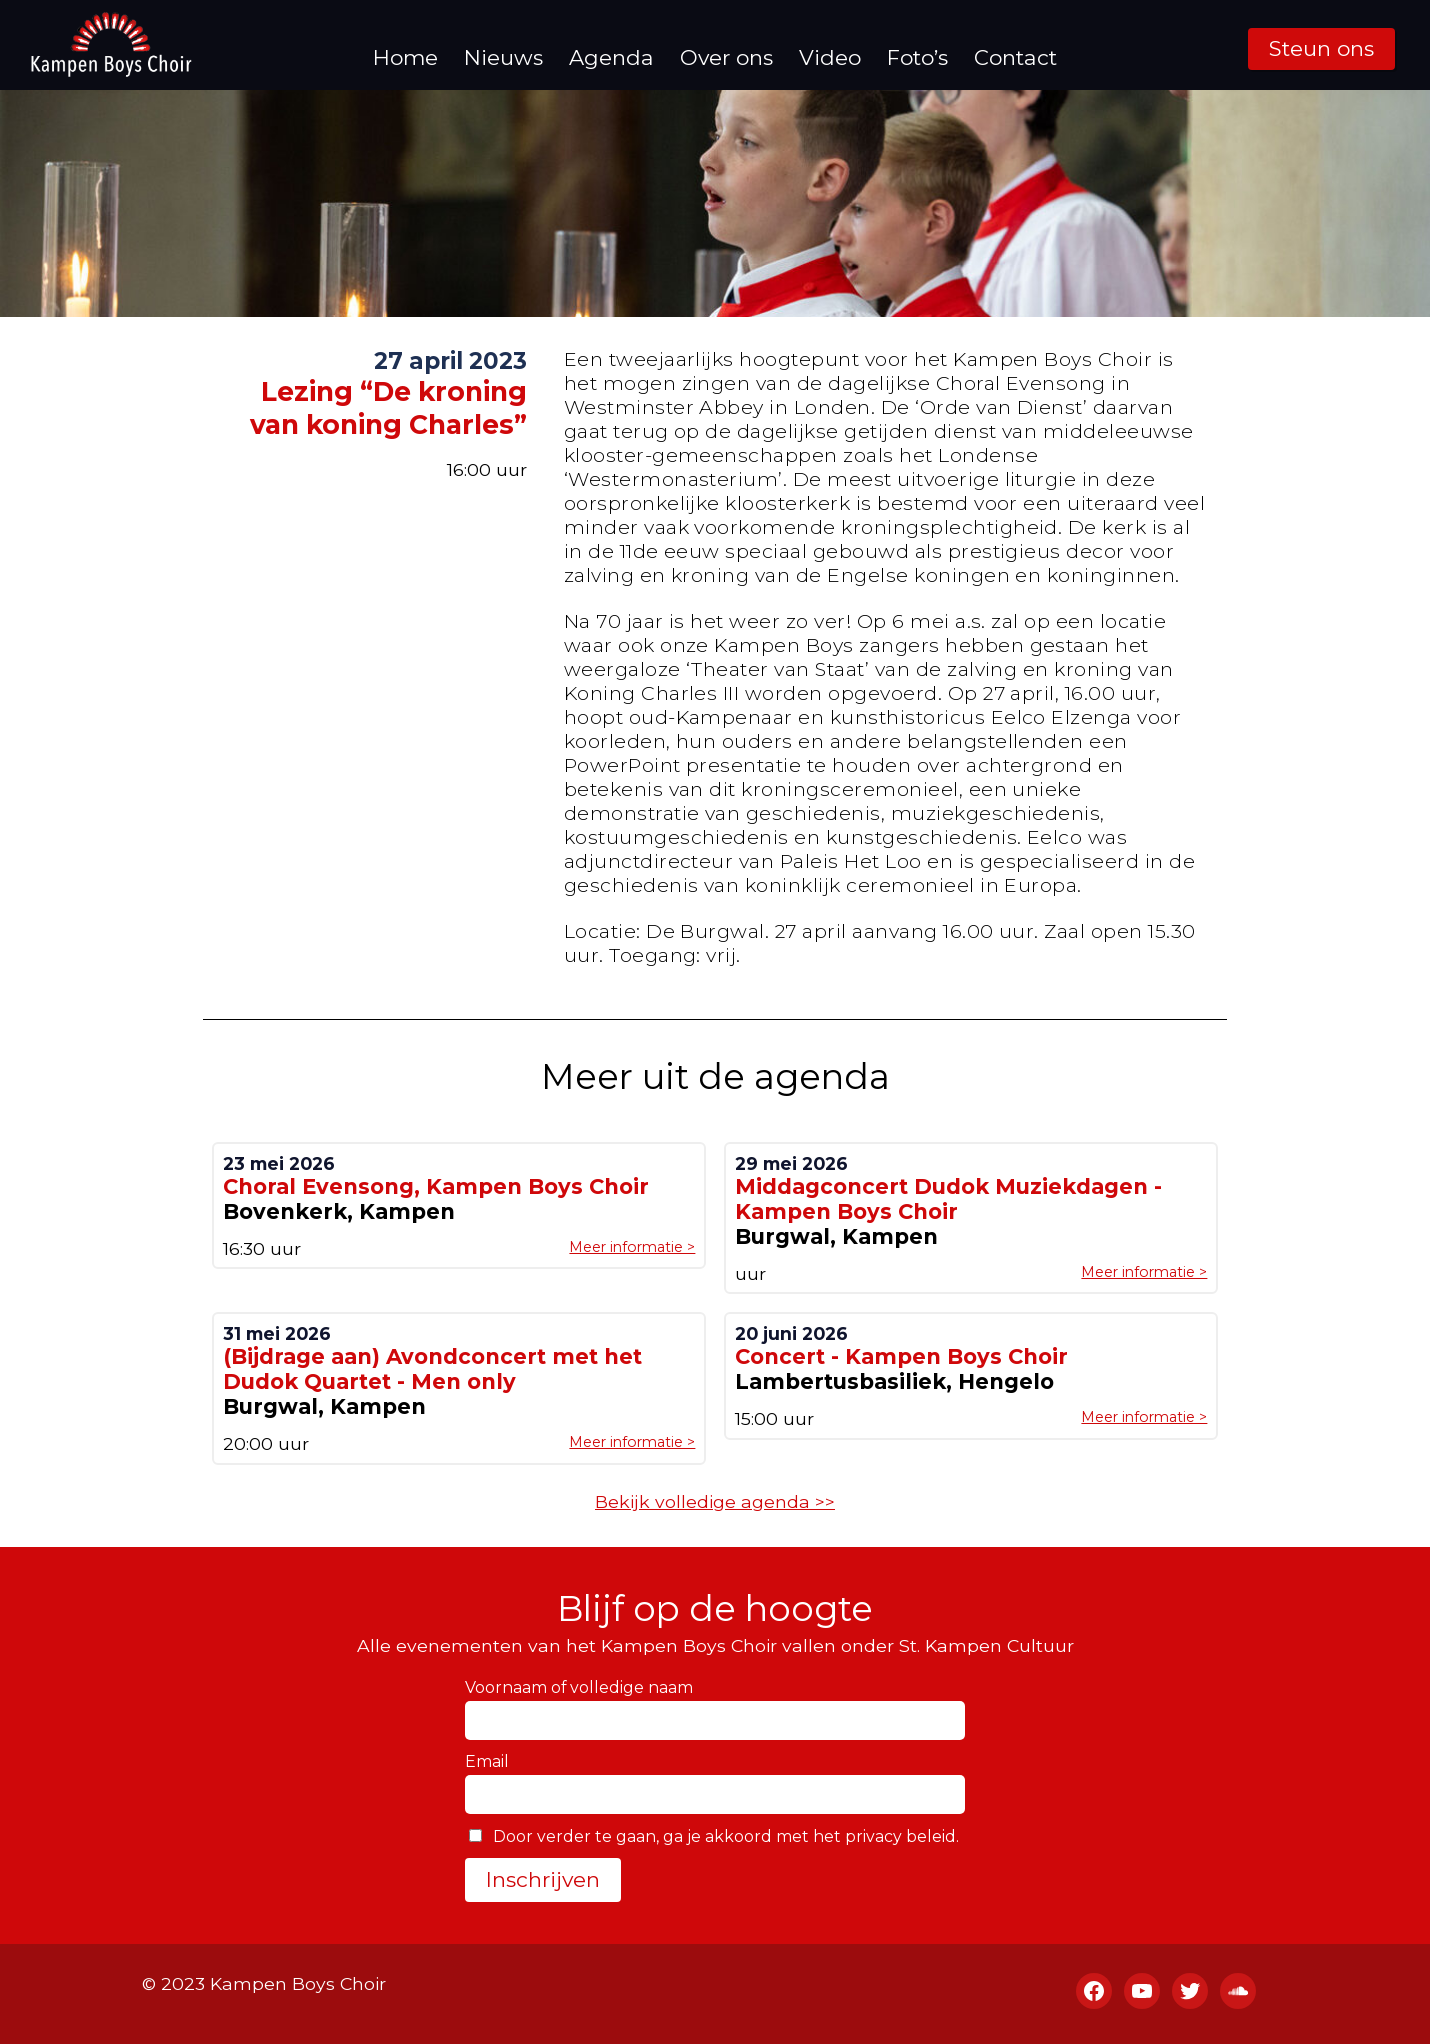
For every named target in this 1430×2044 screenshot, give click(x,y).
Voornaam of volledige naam (579, 1687)
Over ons (726, 57)
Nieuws (503, 57)
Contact (1015, 57)
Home (405, 57)
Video (830, 57)
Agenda (611, 57)
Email (487, 1761)
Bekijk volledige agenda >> (715, 1501)
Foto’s (917, 57)
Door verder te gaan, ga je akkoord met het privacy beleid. (714, 1836)
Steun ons (1321, 48)
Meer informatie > (632, 1247)
